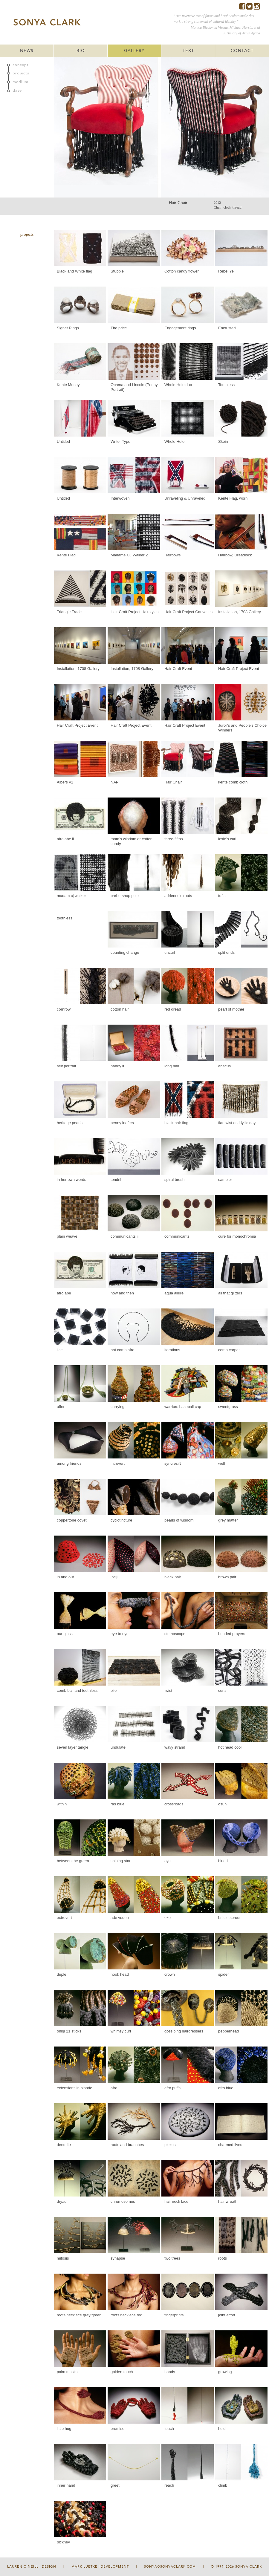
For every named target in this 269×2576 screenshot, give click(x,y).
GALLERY (134, 50)
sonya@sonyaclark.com (170, 2567)
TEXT (188, 50)
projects (21, 73)
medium (20, 81)
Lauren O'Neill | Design (31, 2567)
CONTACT (242, 50)
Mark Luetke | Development (100, 2567)
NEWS (26, 50)
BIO (81, 50)
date (17, 90)
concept (21, 64)
